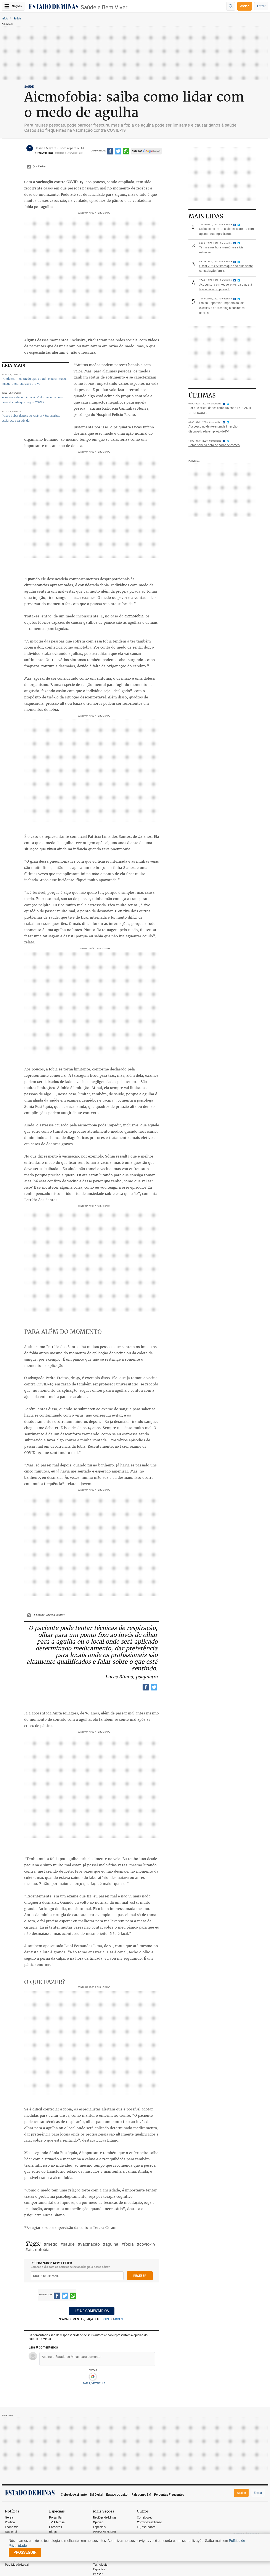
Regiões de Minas (104, 2517)
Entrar (261, 6)
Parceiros (55, 2527)
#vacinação (89, 2244)
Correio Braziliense (149, 2522)
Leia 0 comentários (92, 2311)
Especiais (99, 2527)
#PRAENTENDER (104, 2532)
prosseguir (24, 2552)
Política (10, 2522)
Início (5, 18)
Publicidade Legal (17, 2564)
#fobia (127, 2244)
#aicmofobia (37, 2249)
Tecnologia (100, 2564)
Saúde (17, 18)
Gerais (9, 2517)
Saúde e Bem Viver (104, 7)
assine (119, 2319)
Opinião (98, 2522)
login (104, 2319)
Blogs (53, 2532)
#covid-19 (146, 2244)
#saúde (67, 2244)
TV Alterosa (57, 2522)
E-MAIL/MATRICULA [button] (93, 2383)
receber (139, 2276)
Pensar (98, 2574)
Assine (244, 6)
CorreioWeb (145, 2517)
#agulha (110, 2244)
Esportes (99, 2569)
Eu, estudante (146, 2527)
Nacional (11, 2532)
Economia (11, 2527)
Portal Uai (55, 2517)
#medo (50, 2244)
